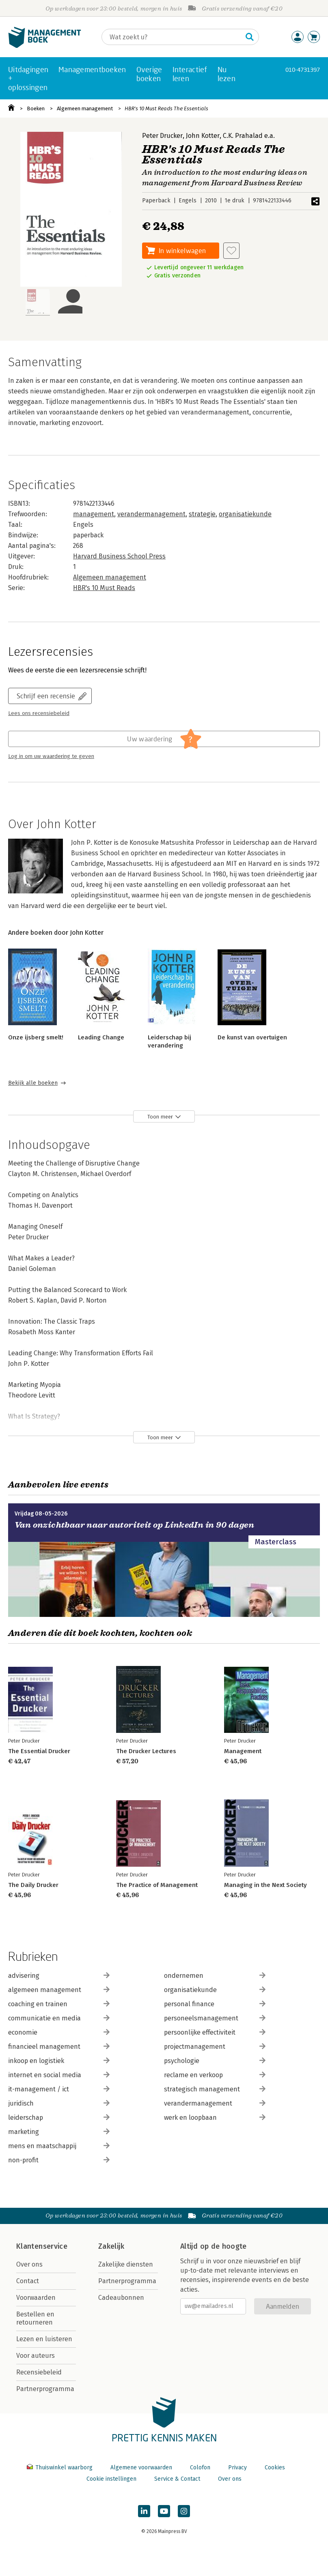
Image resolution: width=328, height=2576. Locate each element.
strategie (202, 514)
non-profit (59, 2160)
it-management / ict (59, 2089)
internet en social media (59, 2075)
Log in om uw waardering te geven (51, 756)
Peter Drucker (162, 136)
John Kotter (203, 136)
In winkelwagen (182, 250)
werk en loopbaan (214, 2117)
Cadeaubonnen (121, 2297)
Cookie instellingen (111, 2478)
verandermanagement (151, 514)
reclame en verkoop (214, 2075)
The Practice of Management (157, 1885)
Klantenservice (41, 2246)
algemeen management (59, 1990)
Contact (27, 2281)
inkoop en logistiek (59, 2061)
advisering (59, 1975)
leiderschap (59, 2117)
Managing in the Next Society (265, 1885)
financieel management (59, 2046)
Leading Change (101, 1037)
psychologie (214, 2061)
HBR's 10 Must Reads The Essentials (166, 108)
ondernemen (214, 1975)
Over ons (29, 2264)
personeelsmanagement (214, 2018)
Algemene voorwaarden (141, 2467)
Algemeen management (85, 108)
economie (59, 2032)
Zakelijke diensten (125, 2264)
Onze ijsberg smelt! (35, 1037)
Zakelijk (111, 2246)
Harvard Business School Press (119, 556)
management (93, 514)
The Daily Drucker (33, 1885)
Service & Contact (177, 2478)
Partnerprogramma (45, 2389)
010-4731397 (302, 69)
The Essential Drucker (39, 1751)
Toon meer (160, 1117)
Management (242, 1751)
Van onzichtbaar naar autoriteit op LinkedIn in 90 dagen (134, 1525)
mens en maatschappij (59, 2146)
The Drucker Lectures (146, 1751)
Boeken (36, 108)
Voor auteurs (35, 2355)
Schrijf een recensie (46, 696)
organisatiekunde (245, 514)
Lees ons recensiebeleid (38, 713)
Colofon (200, 2467)
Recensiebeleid (39, 2372)
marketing (59, 2132)
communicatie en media (59, 2018)
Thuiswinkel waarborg (60, 2467)
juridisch (59, 2103)
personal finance (214, 2004)
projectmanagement (214, 2046)
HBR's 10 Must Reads (104, 588)
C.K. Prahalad (243, 136)
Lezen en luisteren (44, 2339)
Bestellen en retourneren (35, 2318)
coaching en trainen (59, 2004)
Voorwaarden (36, 2297)
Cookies (275, 2467)
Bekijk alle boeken (33, 1083)
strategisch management (214, 2089)
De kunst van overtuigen (252, 1037)
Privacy (237, 2467)
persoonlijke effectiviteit (214, 2032)
